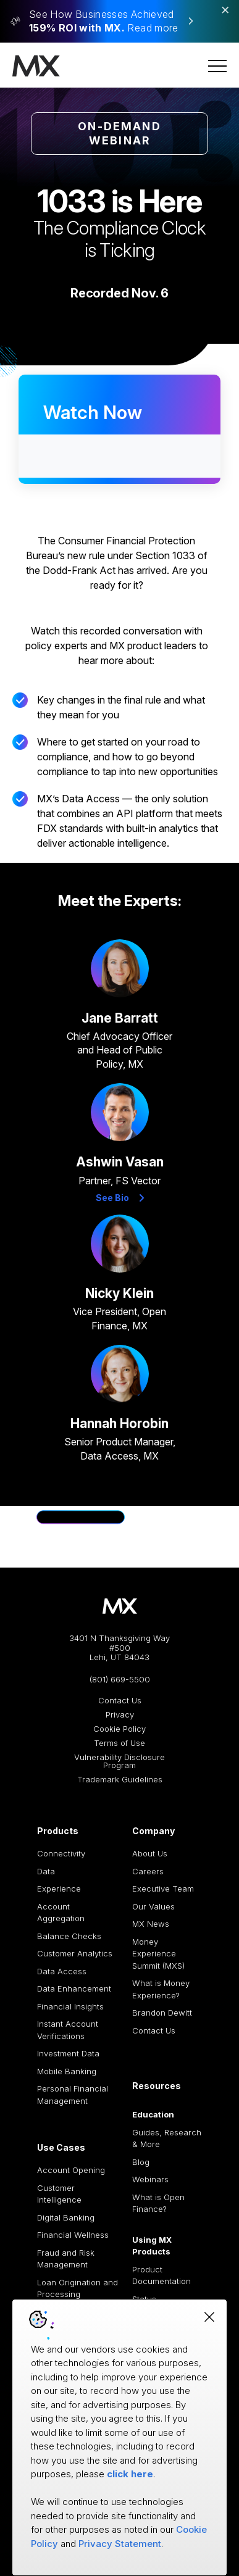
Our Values (153, 1906)
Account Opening (71, 2170)
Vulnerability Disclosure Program (119, 1761)
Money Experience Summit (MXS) (158, 1954)
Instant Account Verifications (67, 2030)
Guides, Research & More (166, 2138)
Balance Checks (69, 1936)
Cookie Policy (119, 1729)
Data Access (61, 1971)
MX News (150, 1924)
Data (46, 1871)
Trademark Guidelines (119, 1780)
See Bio (120, 1198)
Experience (59, 1888)
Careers (148, 1871)
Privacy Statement (119, 2543)
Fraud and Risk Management (65, 2259)
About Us (149, 1853)
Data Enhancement (74, 1988)
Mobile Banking (66, 2071)
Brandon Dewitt (162, 2012)
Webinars (150, 2179)
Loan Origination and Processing (77, 2288)
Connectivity (61, 1853)
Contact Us (119, 1701)
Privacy (120, 1715)
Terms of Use (119, 1743)
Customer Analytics (74, 1953)
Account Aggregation (61, 1912)
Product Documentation (161, 2275)
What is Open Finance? (158, 2203)
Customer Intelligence (59, 2194)
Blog (140, 2162)
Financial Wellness (73, 2235)
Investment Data (68, 2053)
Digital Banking (65, 2217)
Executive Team (163, 1888)
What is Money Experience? (161, 1989)
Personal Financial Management (72, 2095)
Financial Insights (70, 2006)
